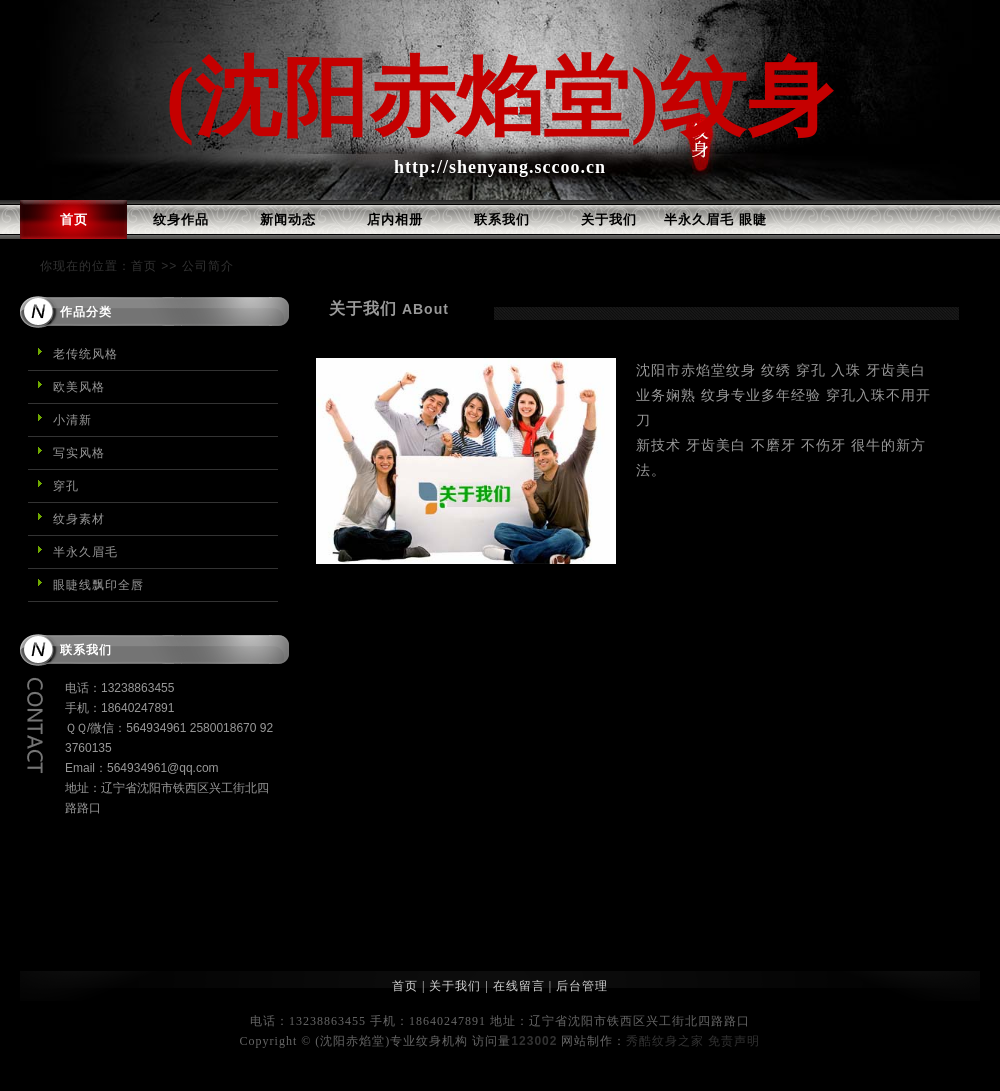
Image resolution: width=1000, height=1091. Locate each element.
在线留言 (519, 986)
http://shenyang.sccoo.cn (500, 167)
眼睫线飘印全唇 (98, 585)
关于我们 (609, 219)
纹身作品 (181, 219)
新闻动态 (288, 219)
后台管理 (582, 986)
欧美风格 (79, 387)
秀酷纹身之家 (665, 1041)
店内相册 (395, 219)
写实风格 (79, 453)
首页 (74, 219)
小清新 (72, 420)
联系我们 (502, 219)
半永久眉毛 (85, 552)
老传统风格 (85, 354)
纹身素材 (79, 519)
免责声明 (734, 1041)
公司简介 (208, 266)
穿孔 (66, 486)
